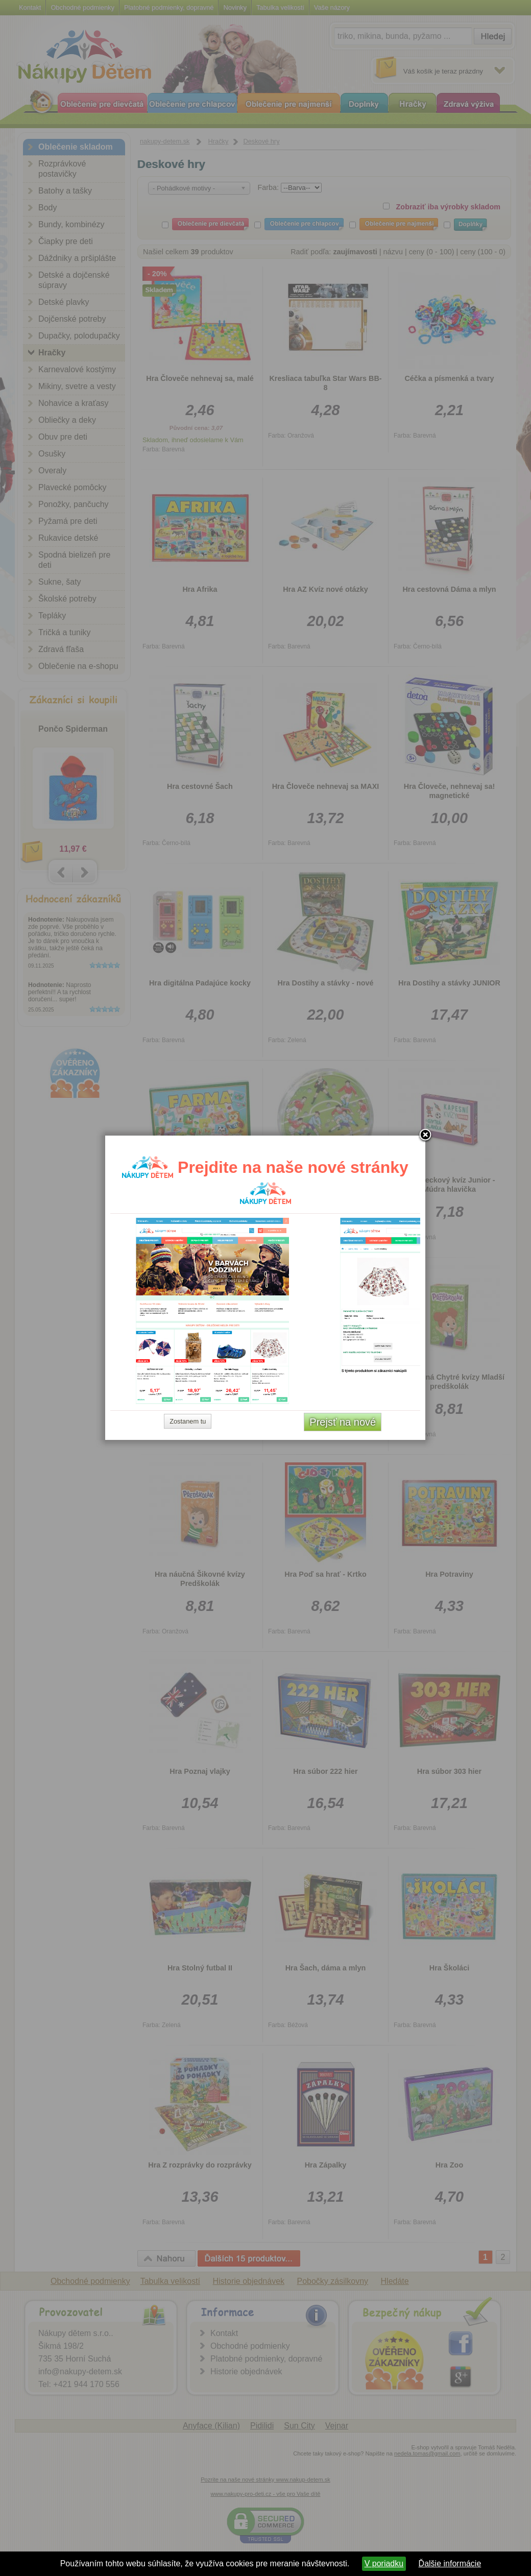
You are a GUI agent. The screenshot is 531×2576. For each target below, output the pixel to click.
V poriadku (384, 2563)
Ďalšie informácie (450, 2563)
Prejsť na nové (342, 1422)
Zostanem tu (188, 1421)
